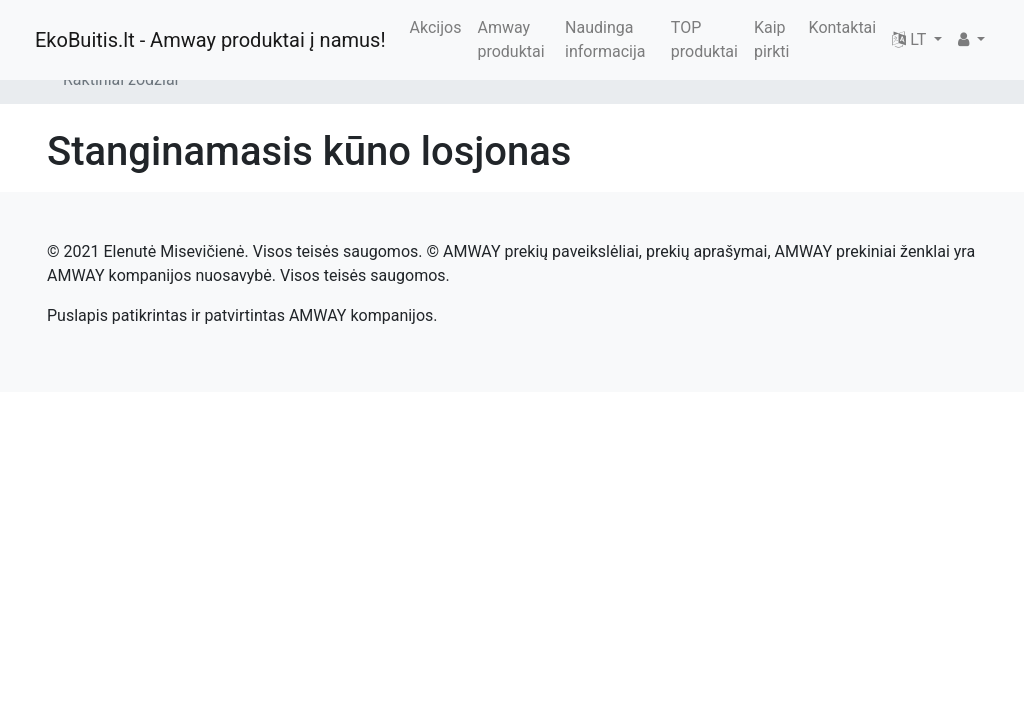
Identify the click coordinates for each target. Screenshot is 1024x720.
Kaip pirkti (772, 39)
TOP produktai (704, 39)
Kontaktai (843, 27)
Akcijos (436, 27)
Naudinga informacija (605, 39)
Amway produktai (510, 39)
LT (911, 39)
